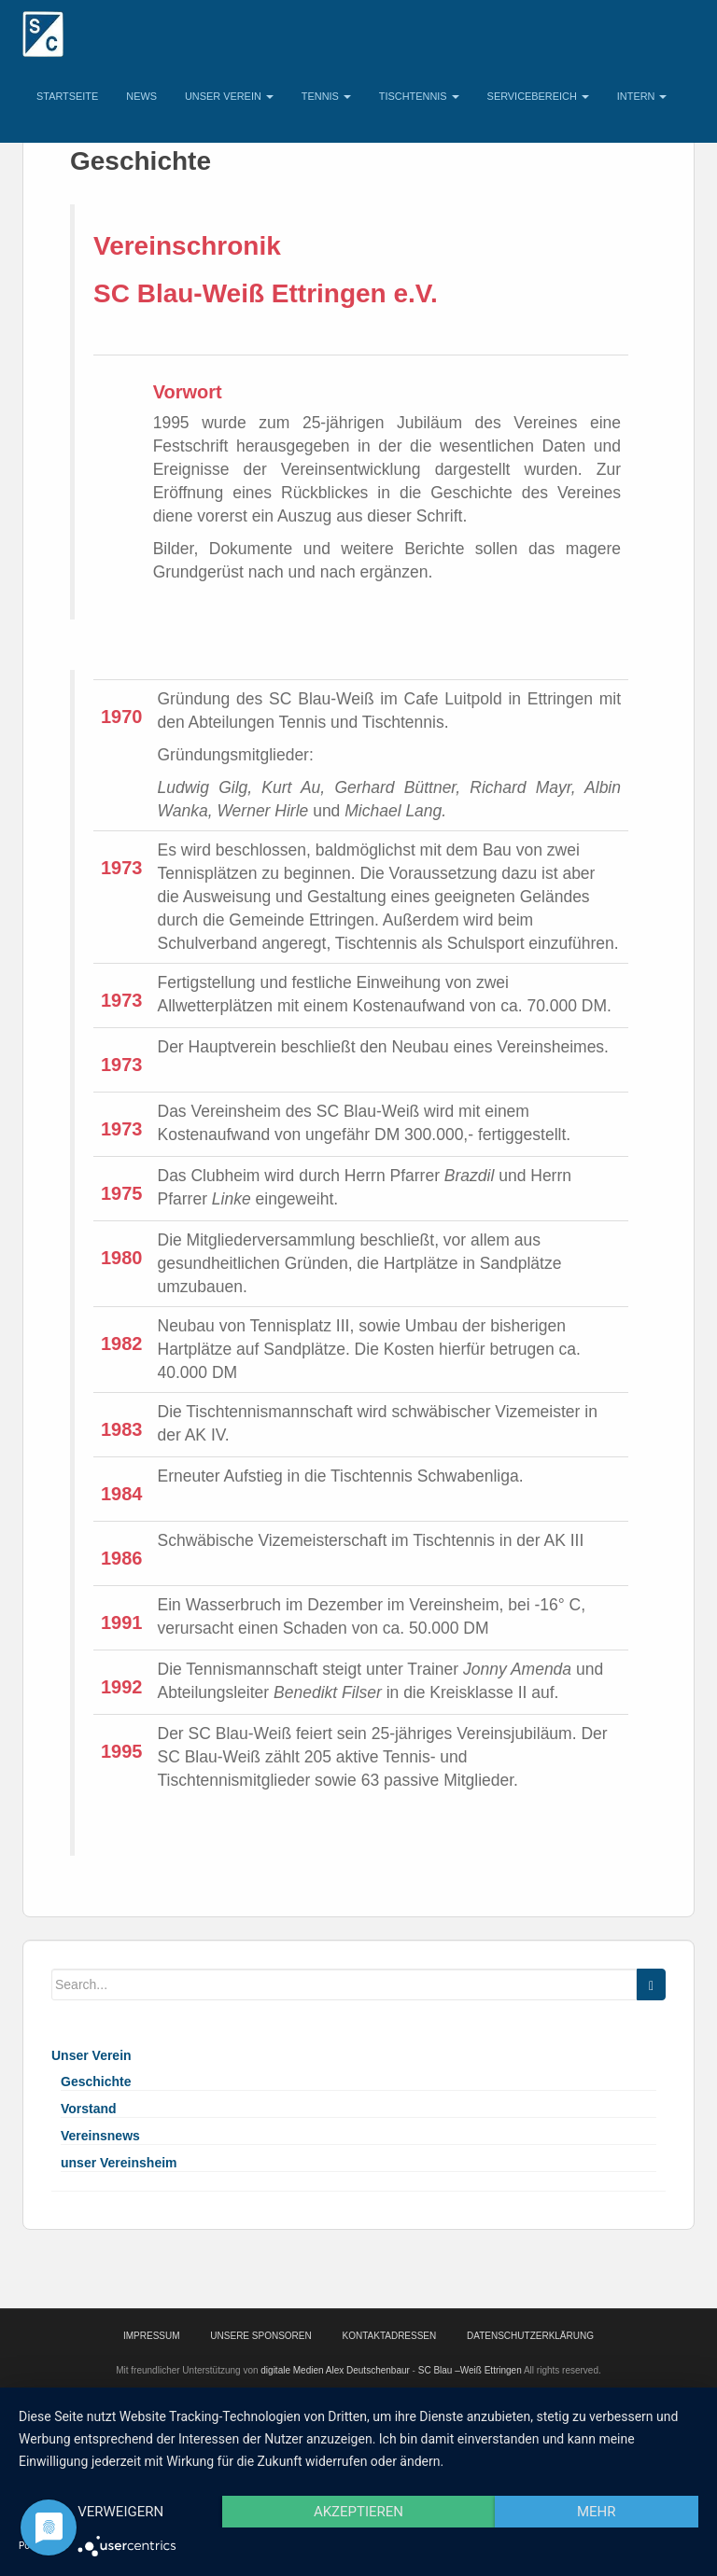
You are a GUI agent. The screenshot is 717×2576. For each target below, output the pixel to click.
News (141, 96)
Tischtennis (419, 96)
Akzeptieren (358, 2511)
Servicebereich (538, 96)
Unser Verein (229, 96)
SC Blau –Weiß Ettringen (470, 2370)
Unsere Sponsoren (260, 2336)
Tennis (326, 96)
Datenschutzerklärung (530, 2336)
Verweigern (120, 2511)
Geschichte (96, 2081)
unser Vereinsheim (119, 2162)
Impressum (151, 2336)
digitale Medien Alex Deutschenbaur (335, 2370)
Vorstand (89, 2108)
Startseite (67, 96)
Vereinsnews (100, 2135)
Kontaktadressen (390, 2336)
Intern (642, 96)
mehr (596, 2511)
